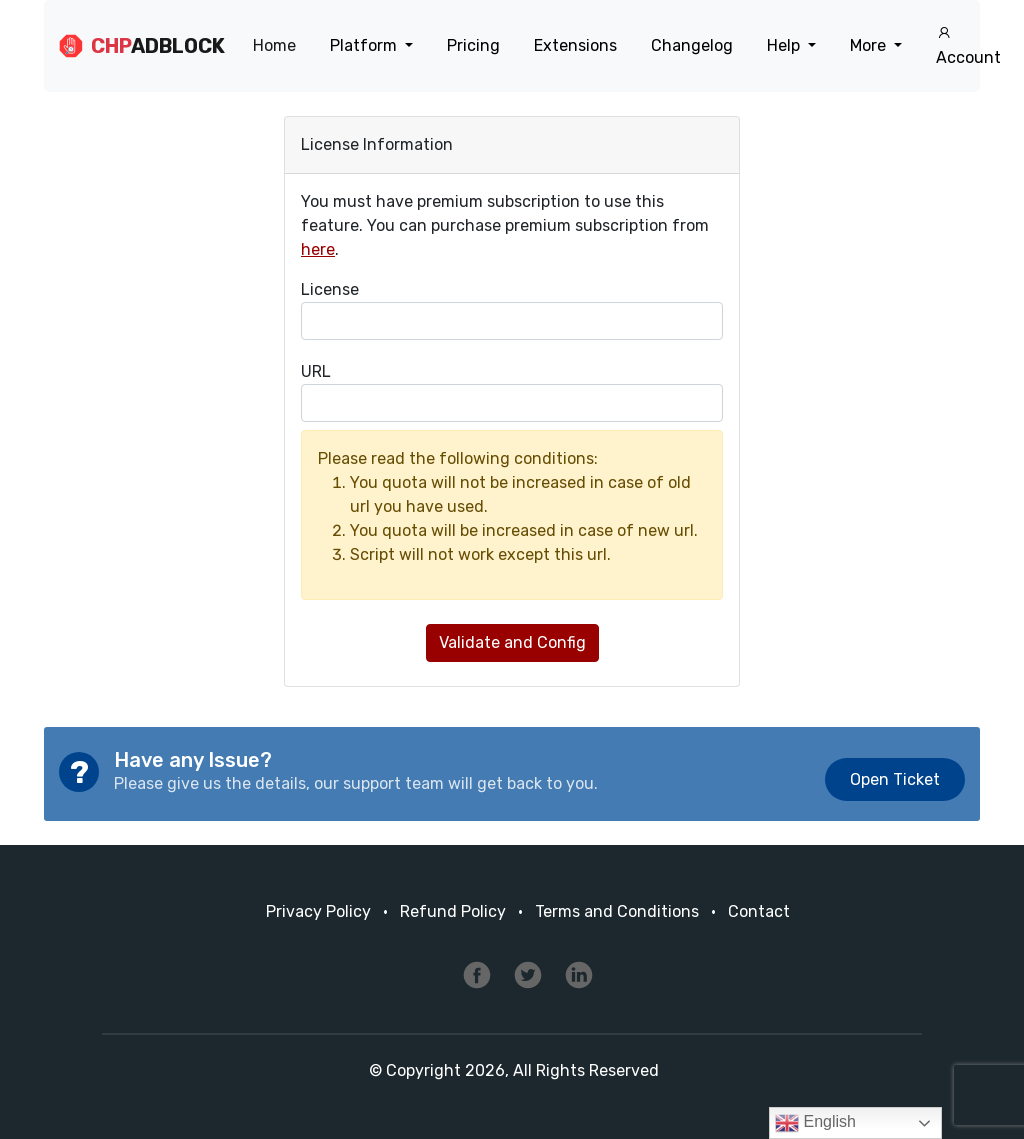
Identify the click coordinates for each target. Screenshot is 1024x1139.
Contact (759, 911)
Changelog (692, 45)
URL (316, 371)
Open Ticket (895, 779)
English (815, 1123)
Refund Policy (453, 911)
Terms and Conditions (617, 911)
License (330, 289)
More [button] (870, 45)
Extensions (575, 45)
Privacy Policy (318, 911)
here (318, 249)
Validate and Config (512, 642)
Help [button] (785, 45)
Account (968, 46)
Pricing (473, 45)
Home (274, 45)
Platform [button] (365, 45)
